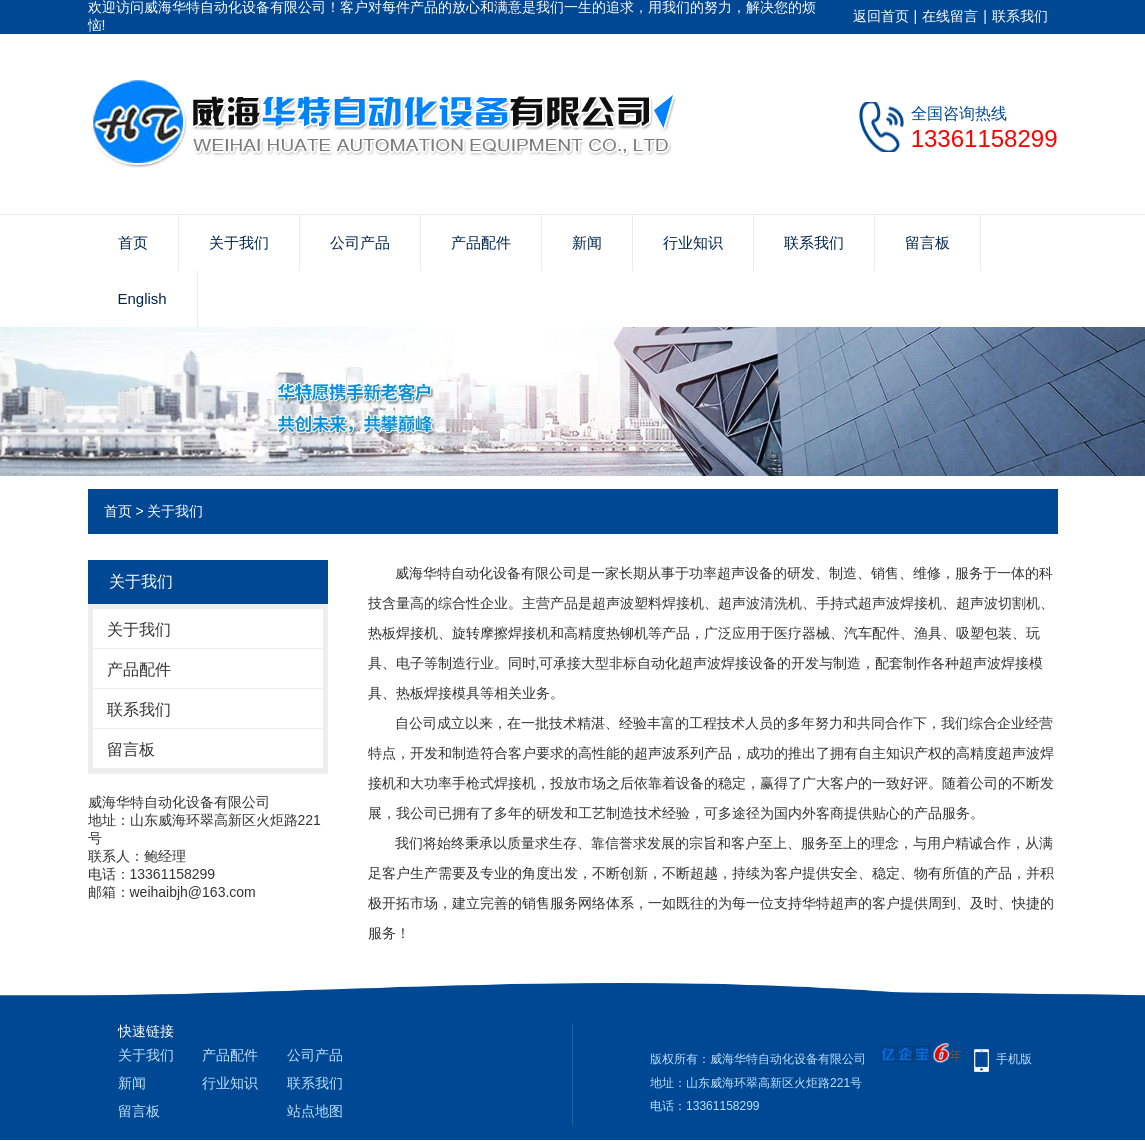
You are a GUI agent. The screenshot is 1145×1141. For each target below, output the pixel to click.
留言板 (927, 242)
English (142, 298)
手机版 (1014, 1059)
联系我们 (1020, 16)
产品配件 (481, 242)
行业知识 (693, 242)
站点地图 (315, 1111)
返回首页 (881, 16)
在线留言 (950, 16)
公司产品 (360, 242)
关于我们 (239, 242)
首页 (133, 242)
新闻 (587, 242)
